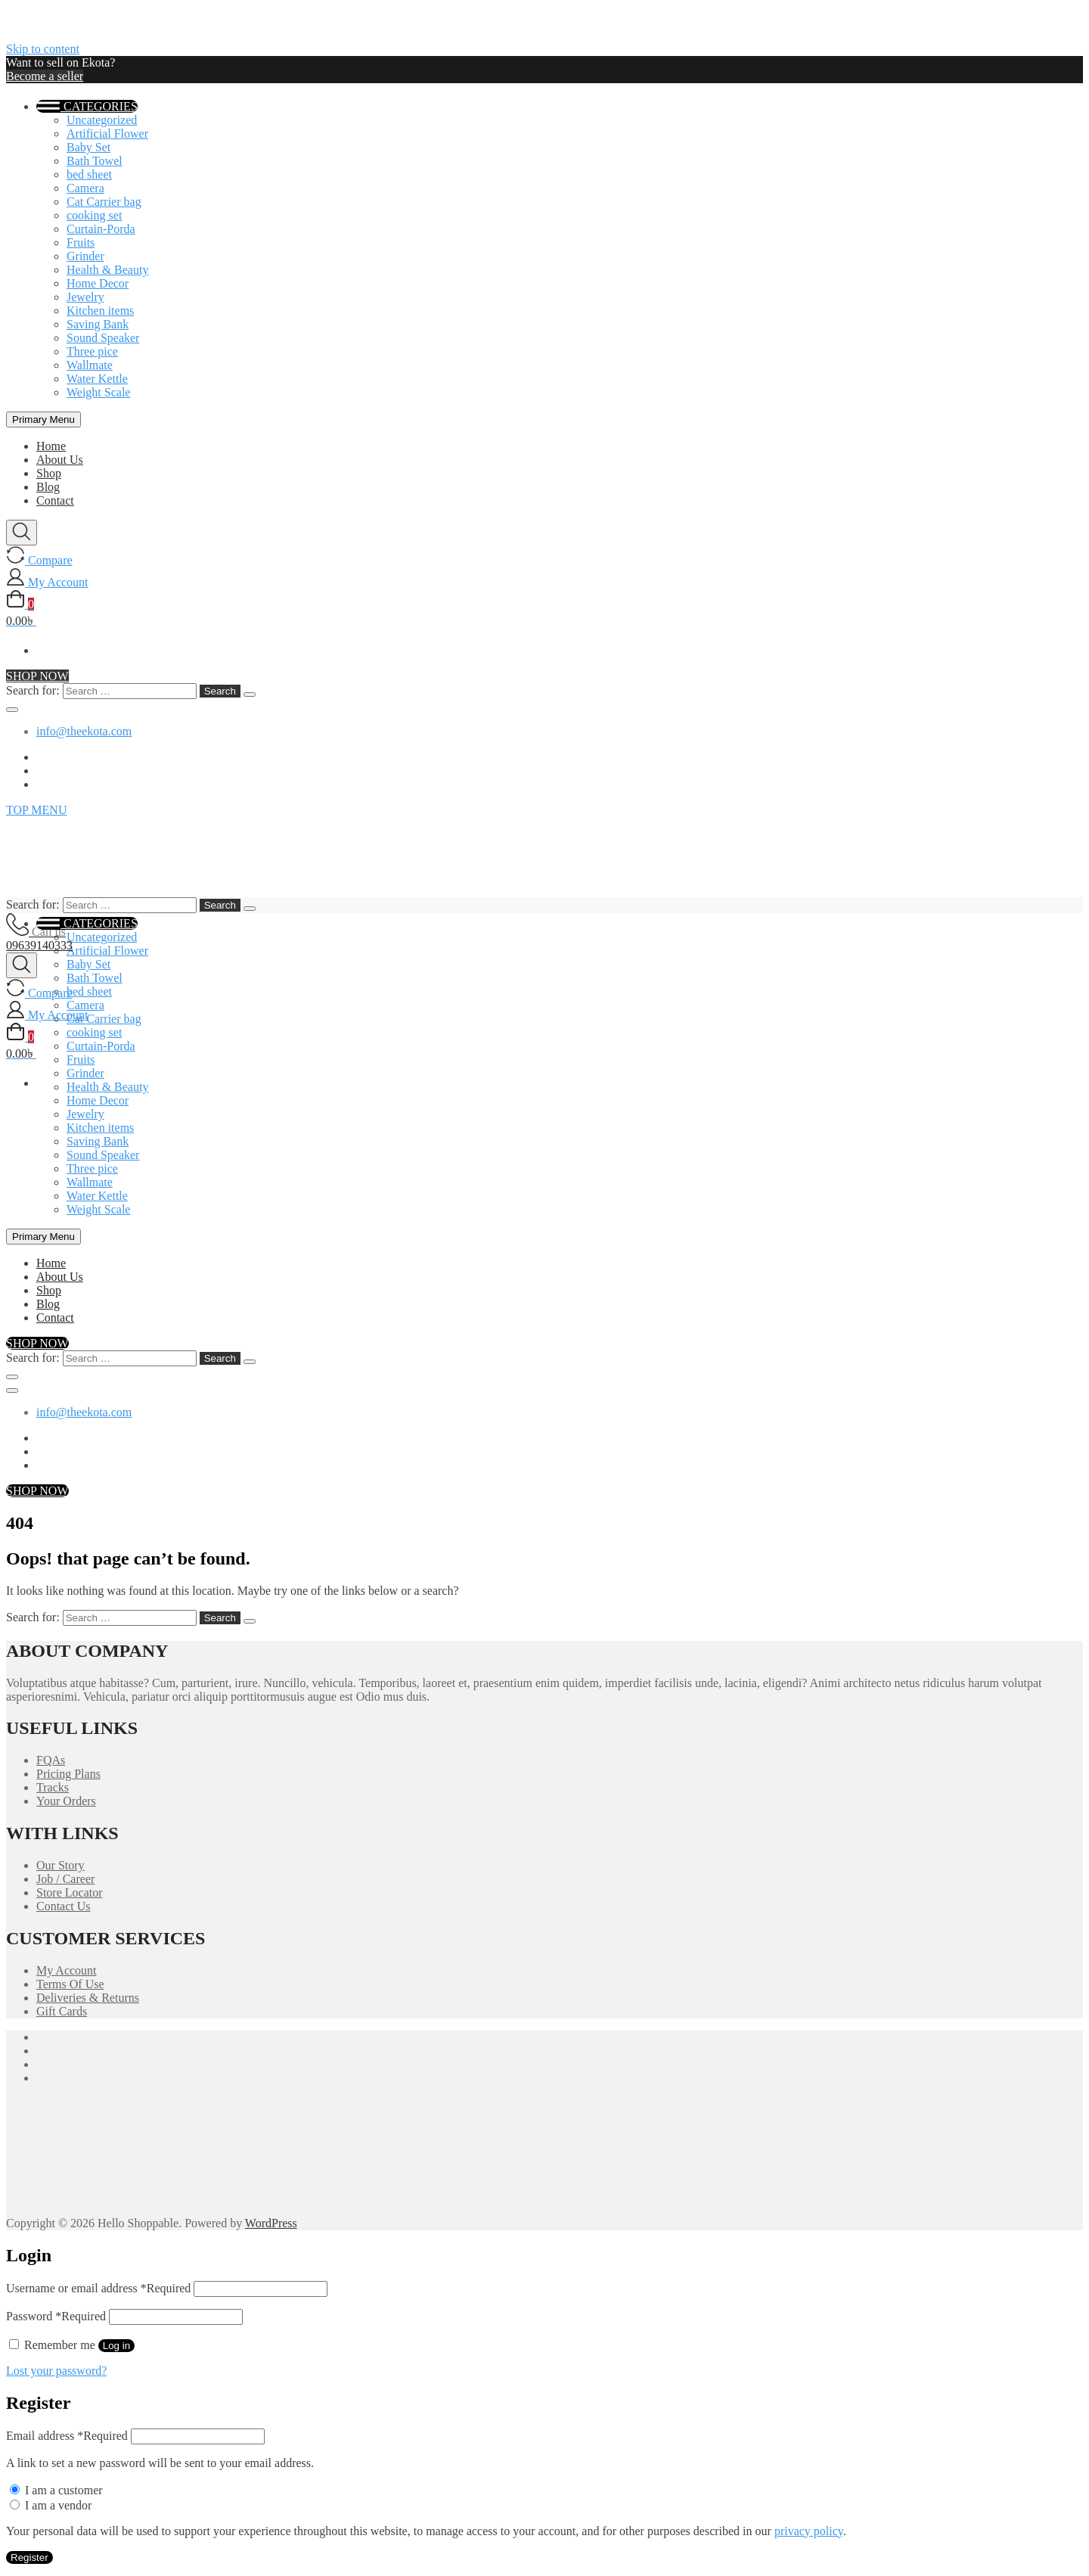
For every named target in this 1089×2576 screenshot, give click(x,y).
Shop (48, 473)
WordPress (271, 2223)
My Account (66, 1970)
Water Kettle (97, 378)
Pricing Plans (68, 1773)
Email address (67, 2435)
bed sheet (89, 174)
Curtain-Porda (101, 228)
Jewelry (85, 297)
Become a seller (44, 76)
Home (51, 446)
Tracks (52, 1787)
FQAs (50, 1760)
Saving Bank (98, 324)
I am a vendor (51, 2505)
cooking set (94, 215)
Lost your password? (56, 2370)
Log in (116, 2345)
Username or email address (98, 2288)
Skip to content (42, 48)
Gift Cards (61, 2011)
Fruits (81, 242)
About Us (59, 459)
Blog (48, 486)
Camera (85, 188)
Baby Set (88, 147)
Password (56, 2316)
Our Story (60, 1865)
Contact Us (63, 1906)
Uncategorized (102, 119)
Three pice (92, 351)
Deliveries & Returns (87, 1997)
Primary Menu (43, 419)
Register (29, 2557)
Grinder (85, 256)
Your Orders (66, 1800)
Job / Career (65, 1878)
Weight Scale (98, 392)
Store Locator (69, 1892)
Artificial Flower (107, 133)
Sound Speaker (103, 337)
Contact (55, 500)
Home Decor (98, 283)
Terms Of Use (70, 1984)
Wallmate (90, 365)
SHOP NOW (37, 676)
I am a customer (56, 2490)
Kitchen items (100, 310)
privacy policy (808, 2531)
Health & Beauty (107, 269)
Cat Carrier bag (104, 201)
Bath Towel (95, 160)
